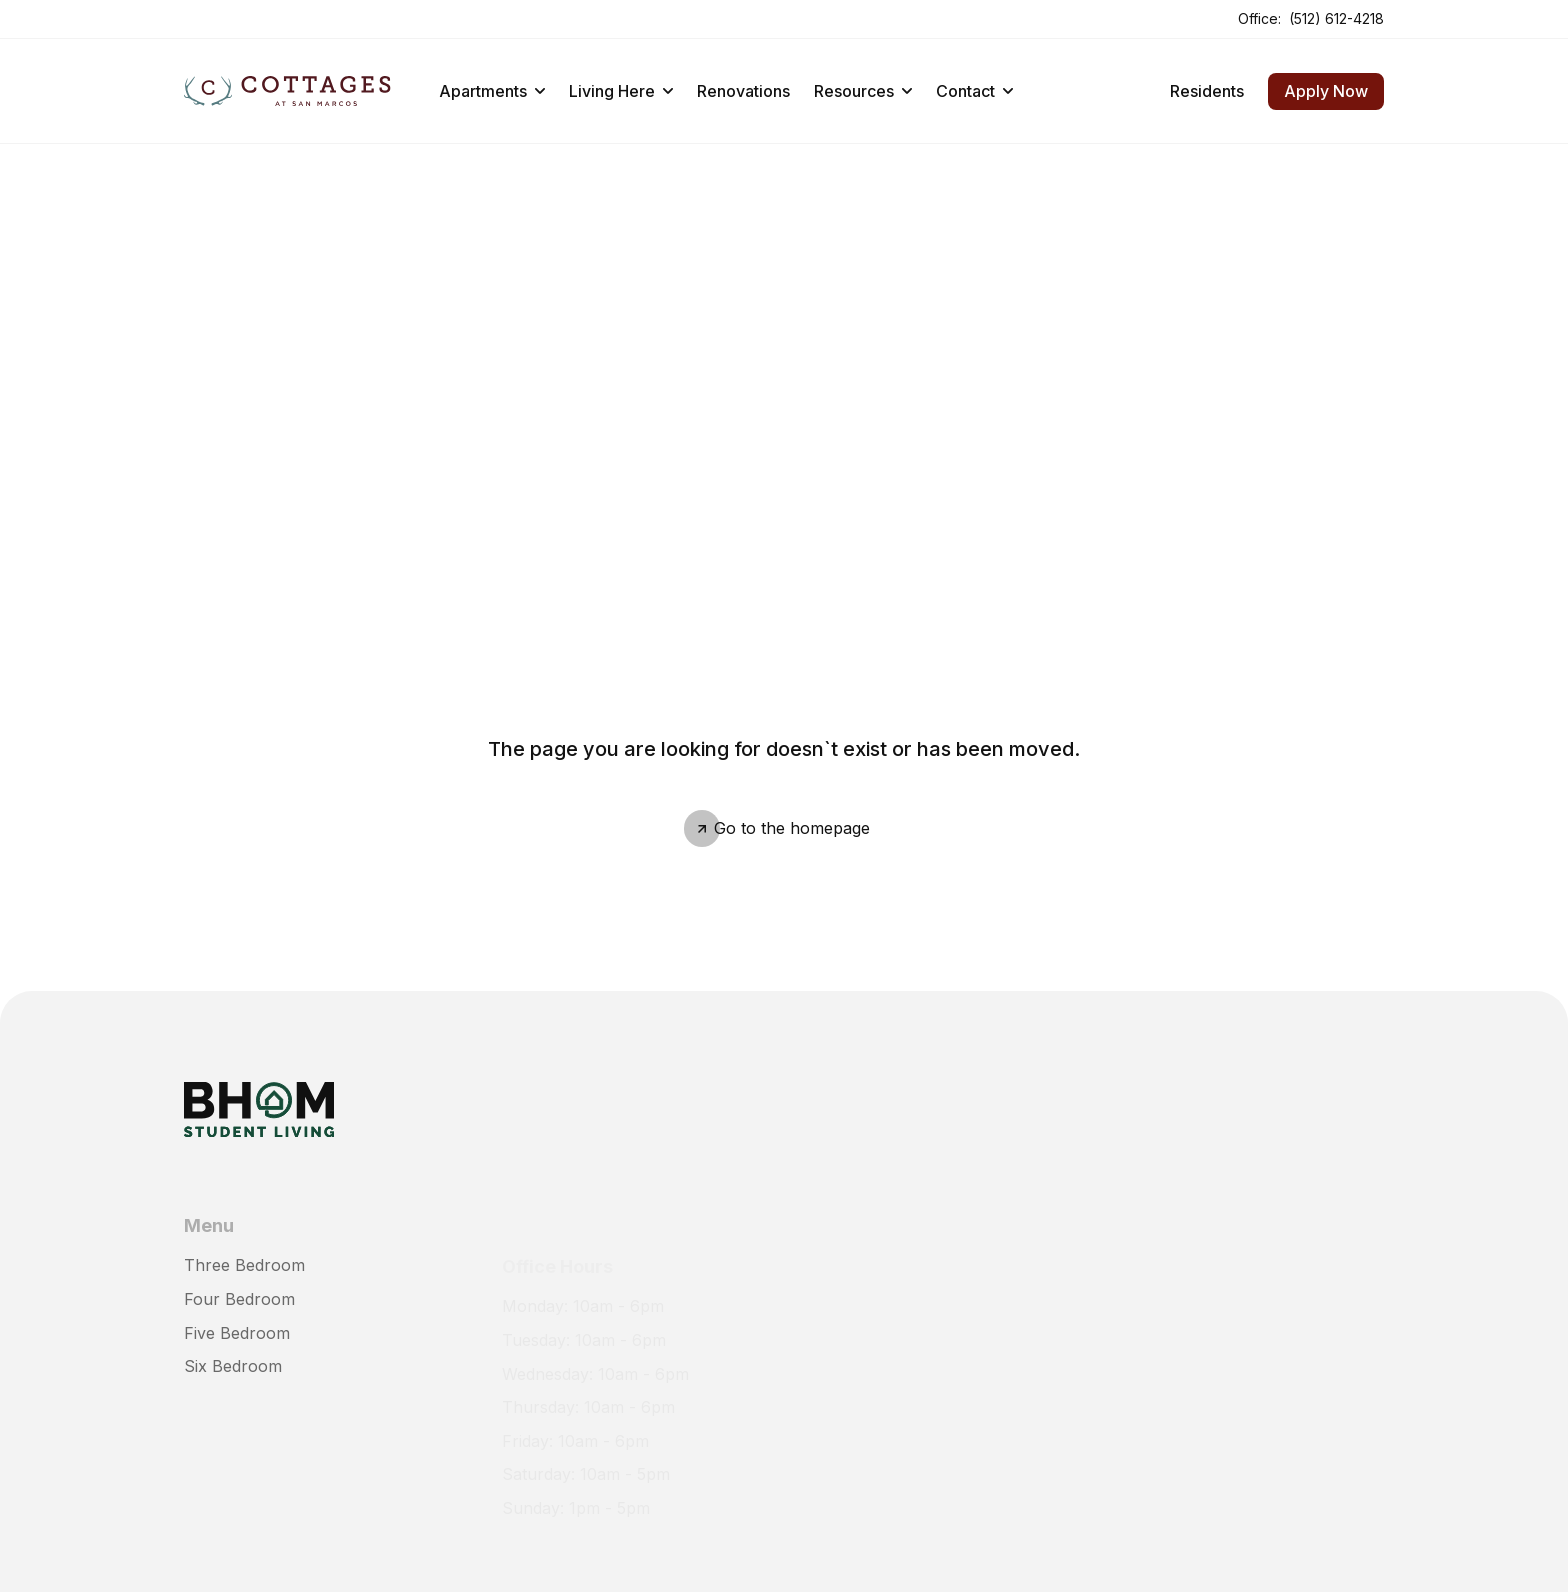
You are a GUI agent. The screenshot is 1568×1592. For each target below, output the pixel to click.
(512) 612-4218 (1336, 18)
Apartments (492, 91)
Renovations (743, 91)
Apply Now (1326, 91)
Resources (863, 91)
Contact (974, 91)
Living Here (621, 91)
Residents (1207, 91)
